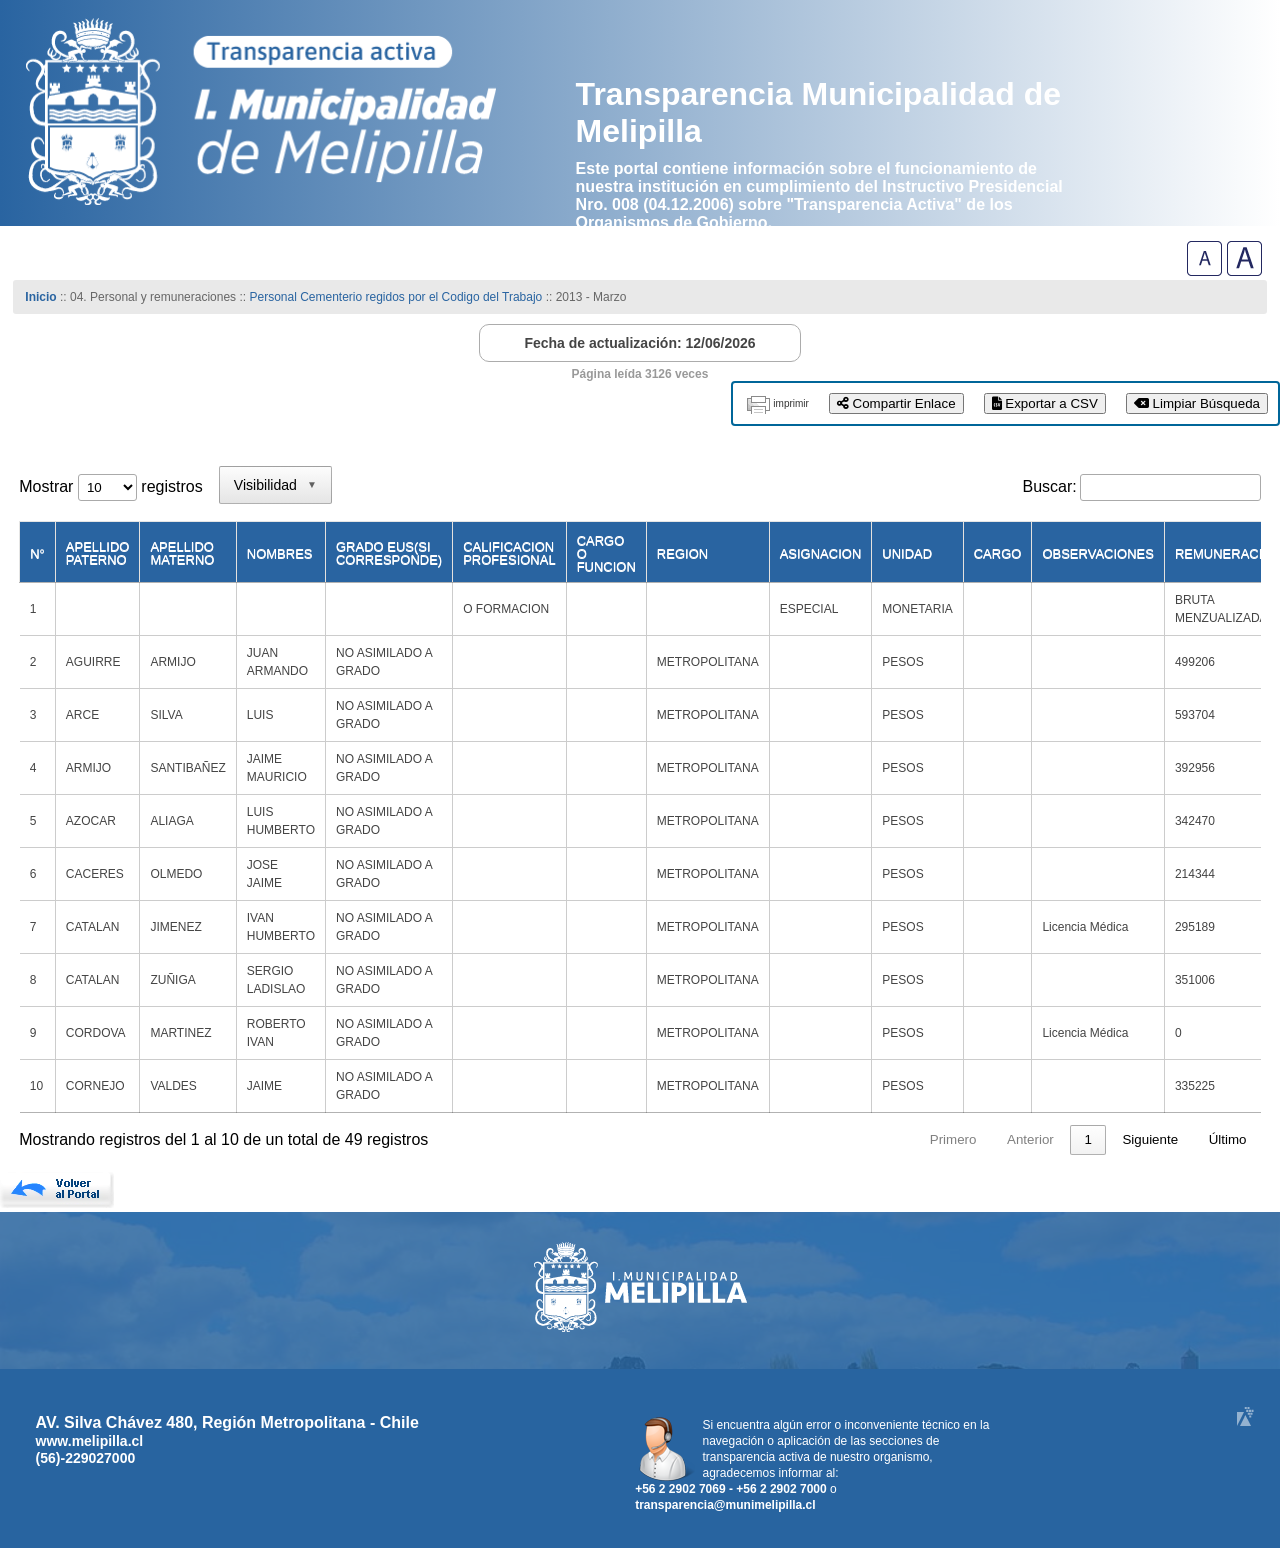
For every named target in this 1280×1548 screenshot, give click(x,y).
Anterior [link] (878, 1139)
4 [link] (1049, 1139)
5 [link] (1087, 1139)
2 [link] (973, 1139)
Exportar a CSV (1045, 403)
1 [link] (935, 1139)
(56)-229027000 (86, 1458)
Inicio (40, 297)
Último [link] (1228, 1139)
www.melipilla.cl (90, 1441)
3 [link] (1011, 1139)
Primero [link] (800, 1139)
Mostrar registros (110, 486)
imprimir (791, 403)
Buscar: (1050, 486)
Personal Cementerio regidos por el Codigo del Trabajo (395, 297)
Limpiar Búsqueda (1197, 403)
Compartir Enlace (896, 403)
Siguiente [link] (1150, 1139)
